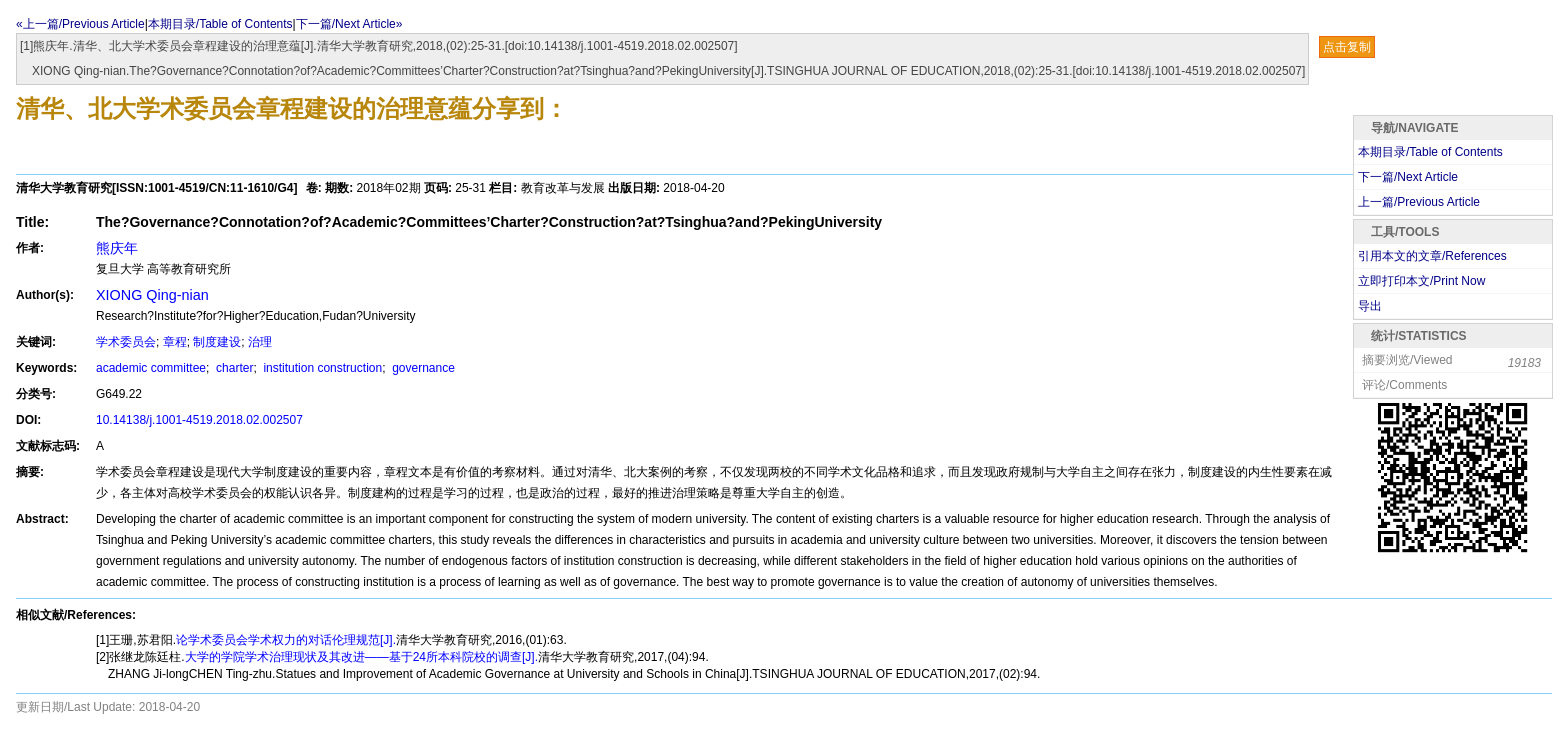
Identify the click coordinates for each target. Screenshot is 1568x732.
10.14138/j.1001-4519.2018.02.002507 (199, 420)
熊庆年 (117, 248)
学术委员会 (126, 342)
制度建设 (217, 342)
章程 (175, 342)
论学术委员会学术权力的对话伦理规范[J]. (286, 640)
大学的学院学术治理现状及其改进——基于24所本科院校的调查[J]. (361, 657)
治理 (260, 342)
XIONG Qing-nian (152, 295)
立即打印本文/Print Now (1421, 281)
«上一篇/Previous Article (80, 24)
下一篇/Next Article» (349, 24)
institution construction (321, 368)
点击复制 (1347, 47)
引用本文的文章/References (1432, 256)
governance (422, 368)
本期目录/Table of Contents (220, 24)
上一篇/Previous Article (1419, 202)
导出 (1370, 306)
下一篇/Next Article (1408, 177)
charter (233, 368)
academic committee (151, 368)
